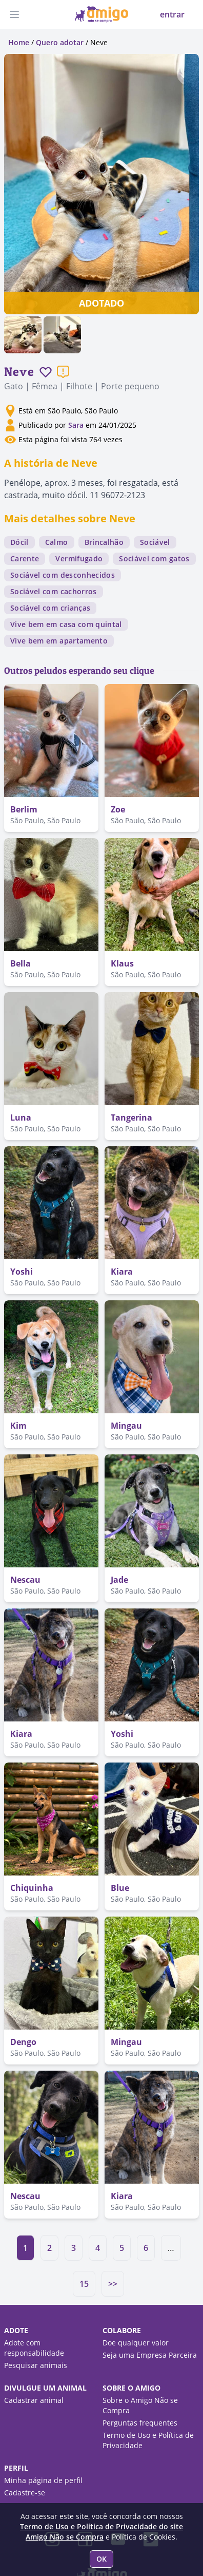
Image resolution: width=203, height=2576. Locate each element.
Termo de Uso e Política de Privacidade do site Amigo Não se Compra (101, 2532)
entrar (172, 14)
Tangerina (131, 1117)
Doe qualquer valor (136, 2342)
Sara (76, 425)
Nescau (25, 1579)
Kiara (122, 1271)
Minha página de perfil (43, 2480)
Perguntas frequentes (140, 2423)
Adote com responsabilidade (34, 2348)
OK (101, 2559)
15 (84, 2283)
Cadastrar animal (34, 2400)
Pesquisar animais (35, 2365)
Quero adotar (60, 42)
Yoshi (21, 1271)
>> (112, 2283)
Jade (119, 1579)
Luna (20, 1117)
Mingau (126, 1425)
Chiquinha (31, 1887)
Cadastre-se (24, 2492)
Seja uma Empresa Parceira (150, 2355)
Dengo (23, 2042)
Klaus (122, 963)
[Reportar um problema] (63, 372)
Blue (120, 1887)
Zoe (118, 809)
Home (18, 42)
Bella (20, 963)
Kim (18, 1425)
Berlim (23, 809)
